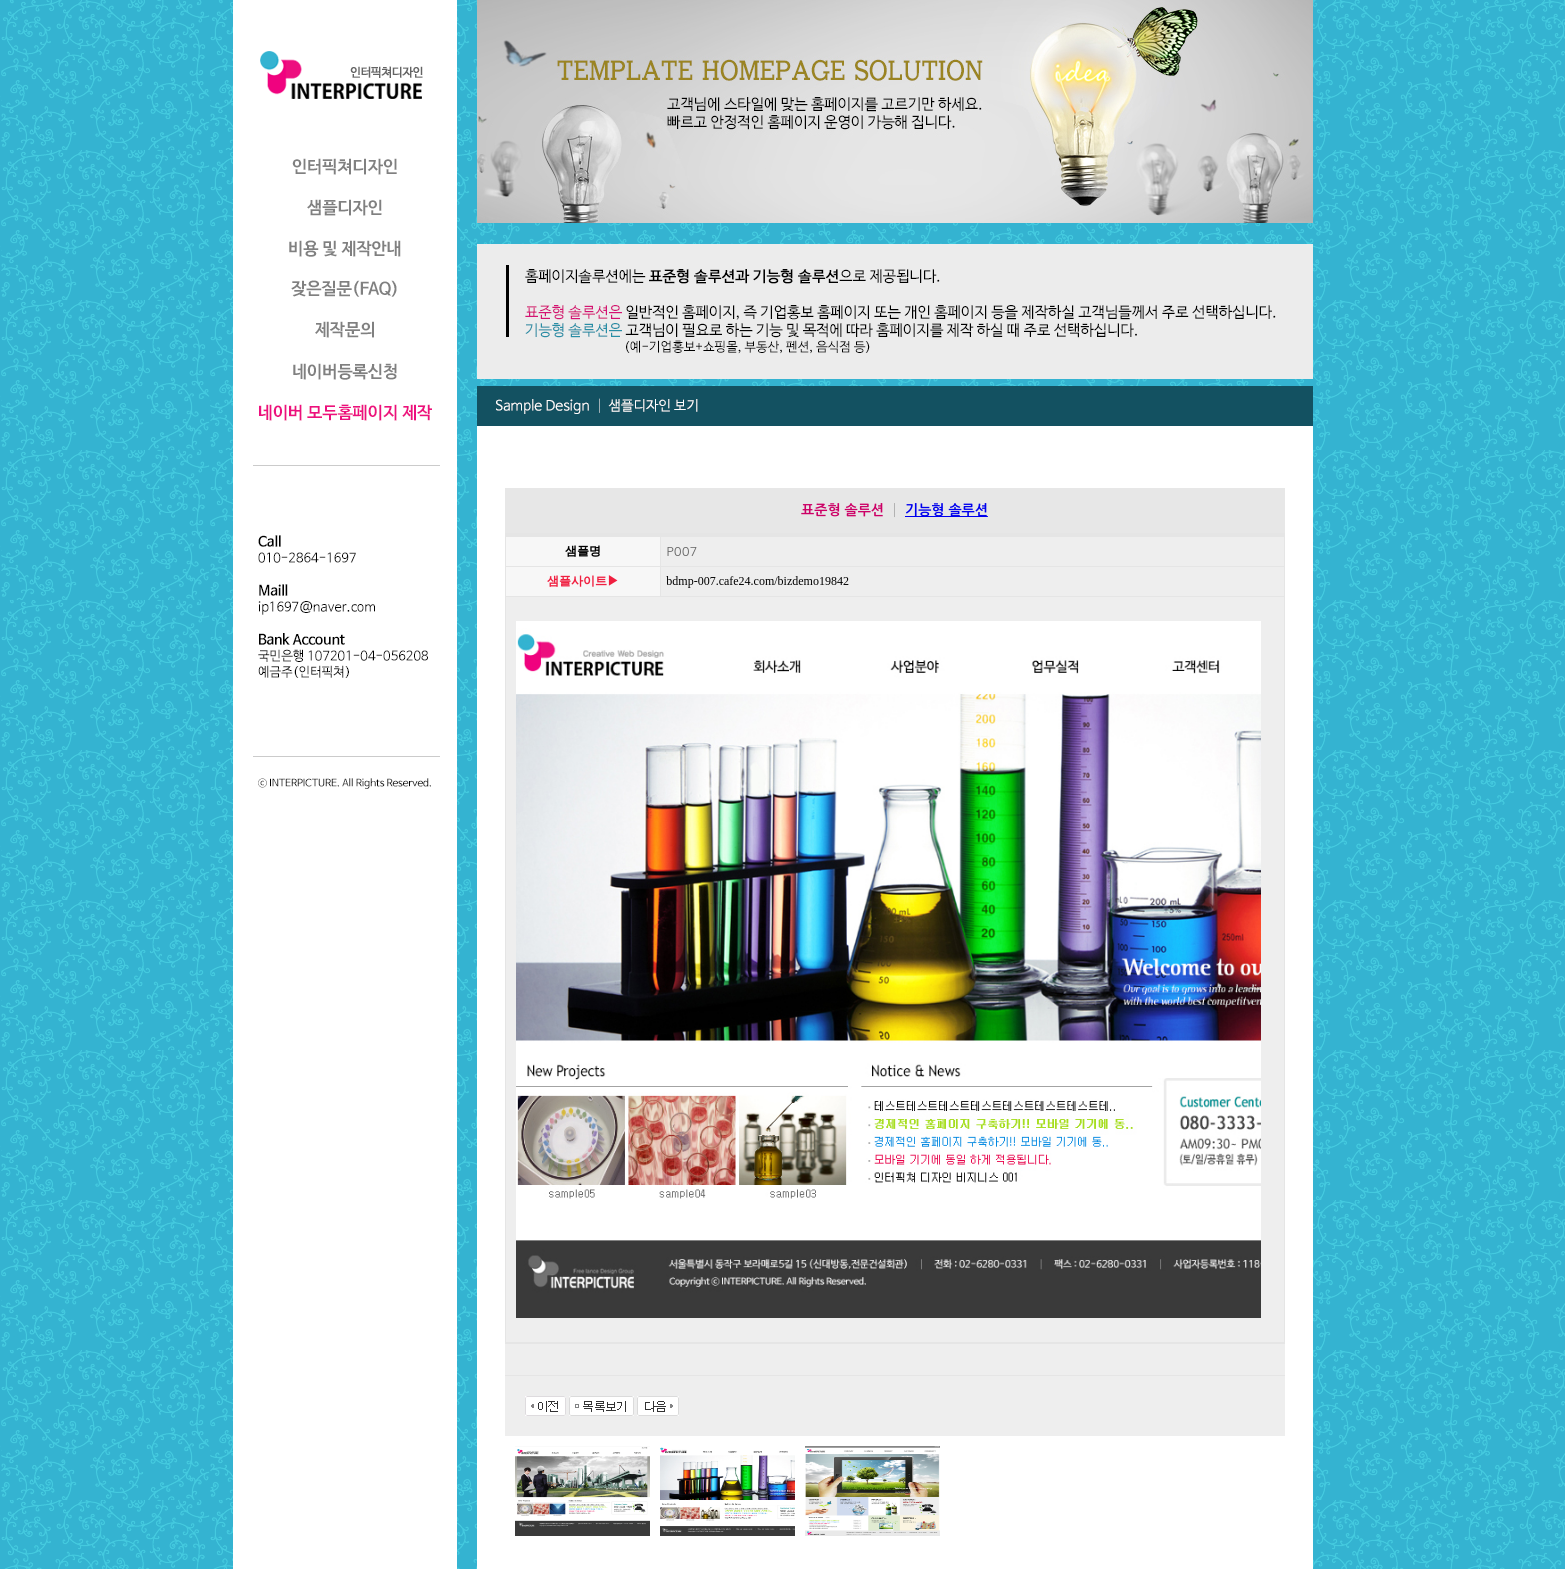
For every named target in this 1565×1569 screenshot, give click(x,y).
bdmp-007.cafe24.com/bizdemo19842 (734, 581)
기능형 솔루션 (946, 510)
